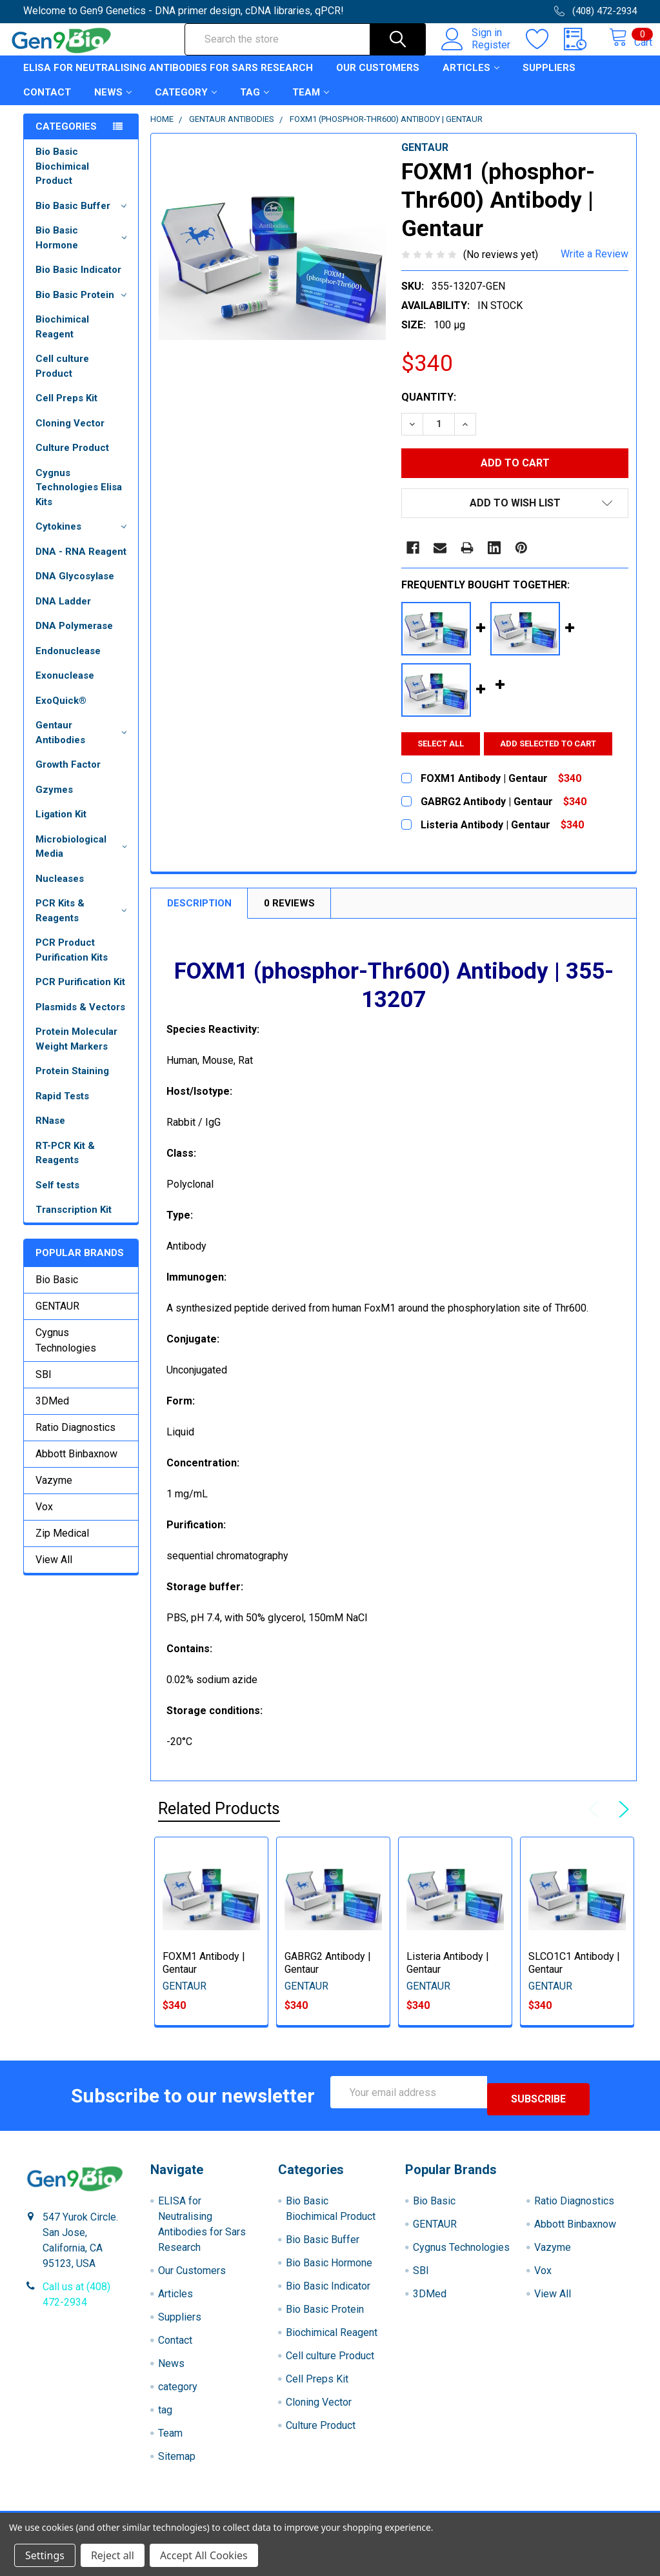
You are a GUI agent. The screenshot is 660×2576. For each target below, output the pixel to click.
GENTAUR (57, 1318)
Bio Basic (56, 1291)
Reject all (112, 2555)
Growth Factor (68, 776)
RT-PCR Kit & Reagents (65, 1165)
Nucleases (59, 890)
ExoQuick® (60, 712)
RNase (50, 1132)
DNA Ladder (63, 613)
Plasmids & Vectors (80, 1018)
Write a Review (594, 265)
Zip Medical (62, 1545)
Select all (440, 755)
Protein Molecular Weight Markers (76, 1050)
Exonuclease (64, 687)
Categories (66, 138)
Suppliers (549, 79)
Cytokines (83, 538)
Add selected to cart (554, 755)
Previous (597, 1821)
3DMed (52, 1412)
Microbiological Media (83, 858)
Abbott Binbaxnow (76, 1465)
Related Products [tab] (219, 1820)
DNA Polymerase (74, 637)
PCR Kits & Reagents (83, 922)
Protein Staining (72, 1082)
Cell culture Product (62, 377)
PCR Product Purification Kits (71, 961)
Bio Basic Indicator (78, 281)
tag (254, 104)
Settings (45, 2555)
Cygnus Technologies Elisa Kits (78, 499)
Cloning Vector (70, 435)
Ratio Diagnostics (75, 1439)
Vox (44, 1518)
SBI (43, 1386)
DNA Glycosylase (74, 588)
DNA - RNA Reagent (80, 563)
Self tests (57, 1197)
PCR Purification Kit (80, 993)
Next (621, 1821)
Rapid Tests (62, 1107)
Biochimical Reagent (62, 338)
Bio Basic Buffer (83, 217)
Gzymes (54, 801)
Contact (47, 104)
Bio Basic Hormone (83, 249)
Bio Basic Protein (83, 306)
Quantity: (428, 409)
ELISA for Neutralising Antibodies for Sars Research (168, 79)
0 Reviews (289, 915)
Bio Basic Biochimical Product (62, 177)
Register (477, 52)
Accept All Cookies (204, 2555)
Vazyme (53, 1492)
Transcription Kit (73, 1221)
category (186, 104)
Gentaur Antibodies (83, 744)
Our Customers (377, 79)
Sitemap (176, 2461)
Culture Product (72, 459)
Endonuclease (68, 662)
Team (310, 104)
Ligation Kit (60, 826)
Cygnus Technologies (65, 1352)
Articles (471, 79)
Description (199, 915)
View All (53, 1571)
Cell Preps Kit (66, 409)
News (113, 104)
